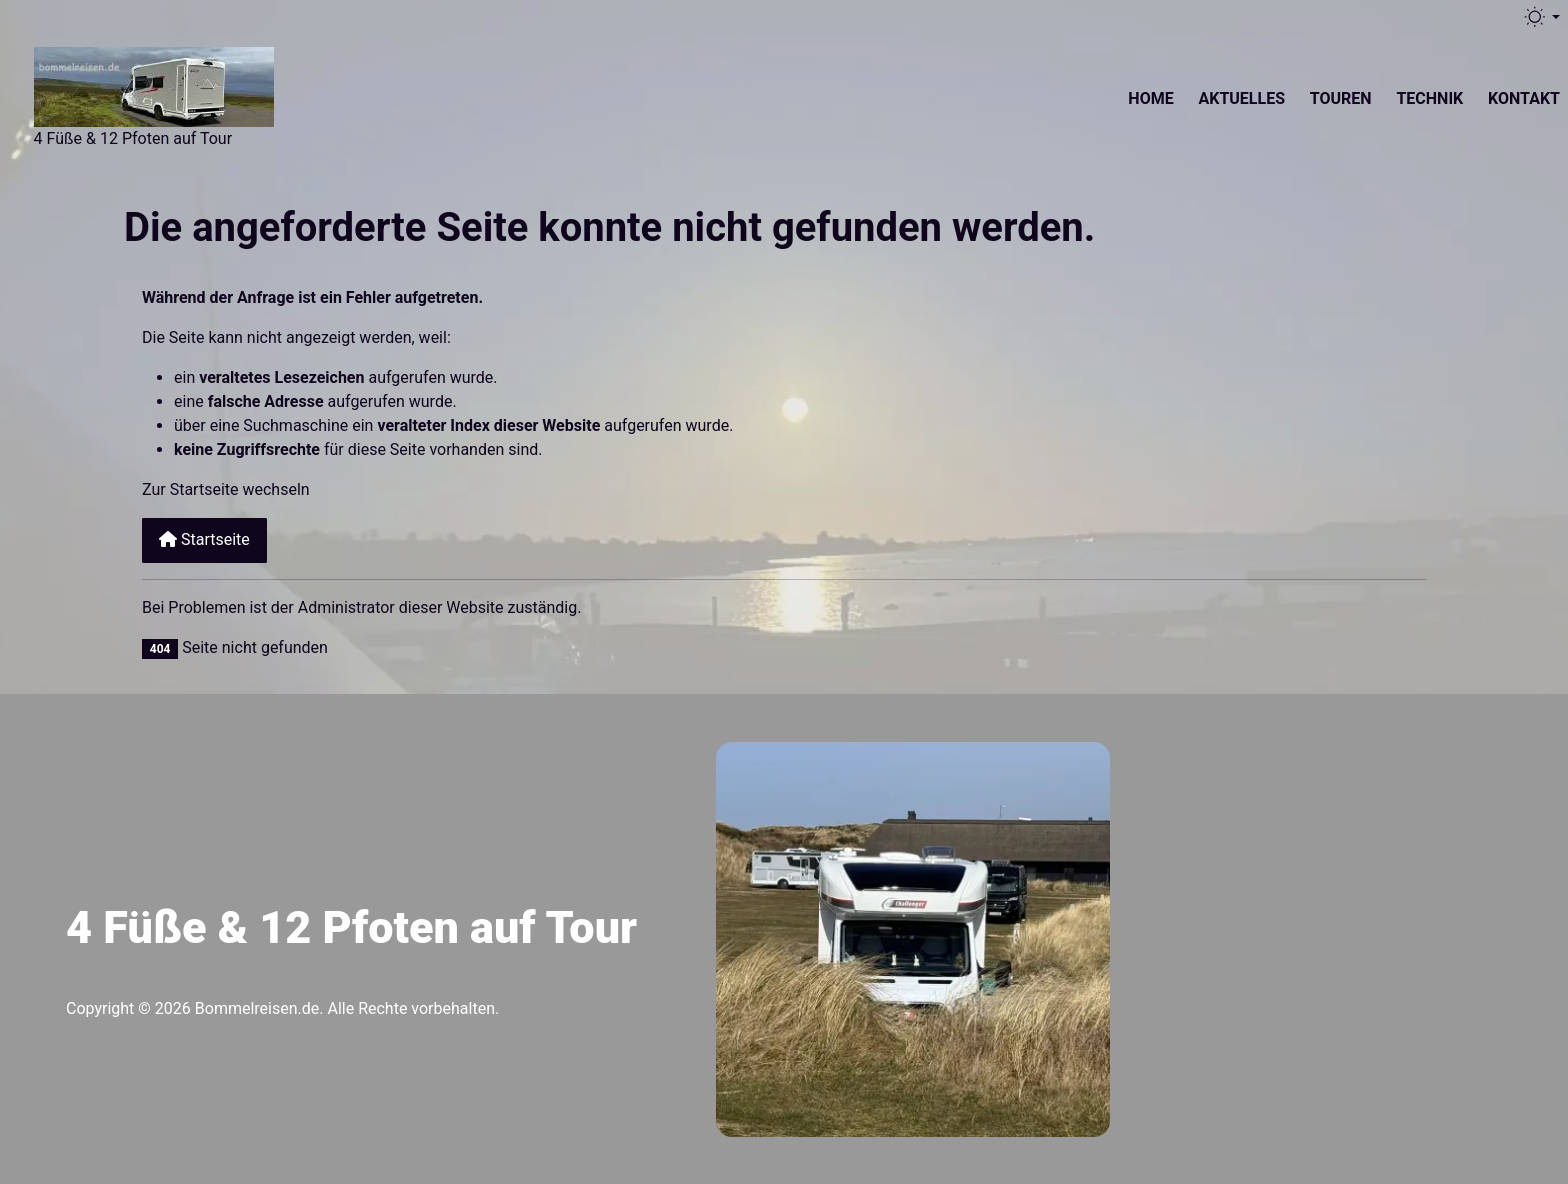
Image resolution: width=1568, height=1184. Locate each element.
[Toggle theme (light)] (1541, 17)
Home (1150, 98)
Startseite (204, 539)
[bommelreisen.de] (154, 84)
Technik (1429, 98)
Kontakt (1524, 98)
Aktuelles (1241, 98)
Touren (1341, 98)
